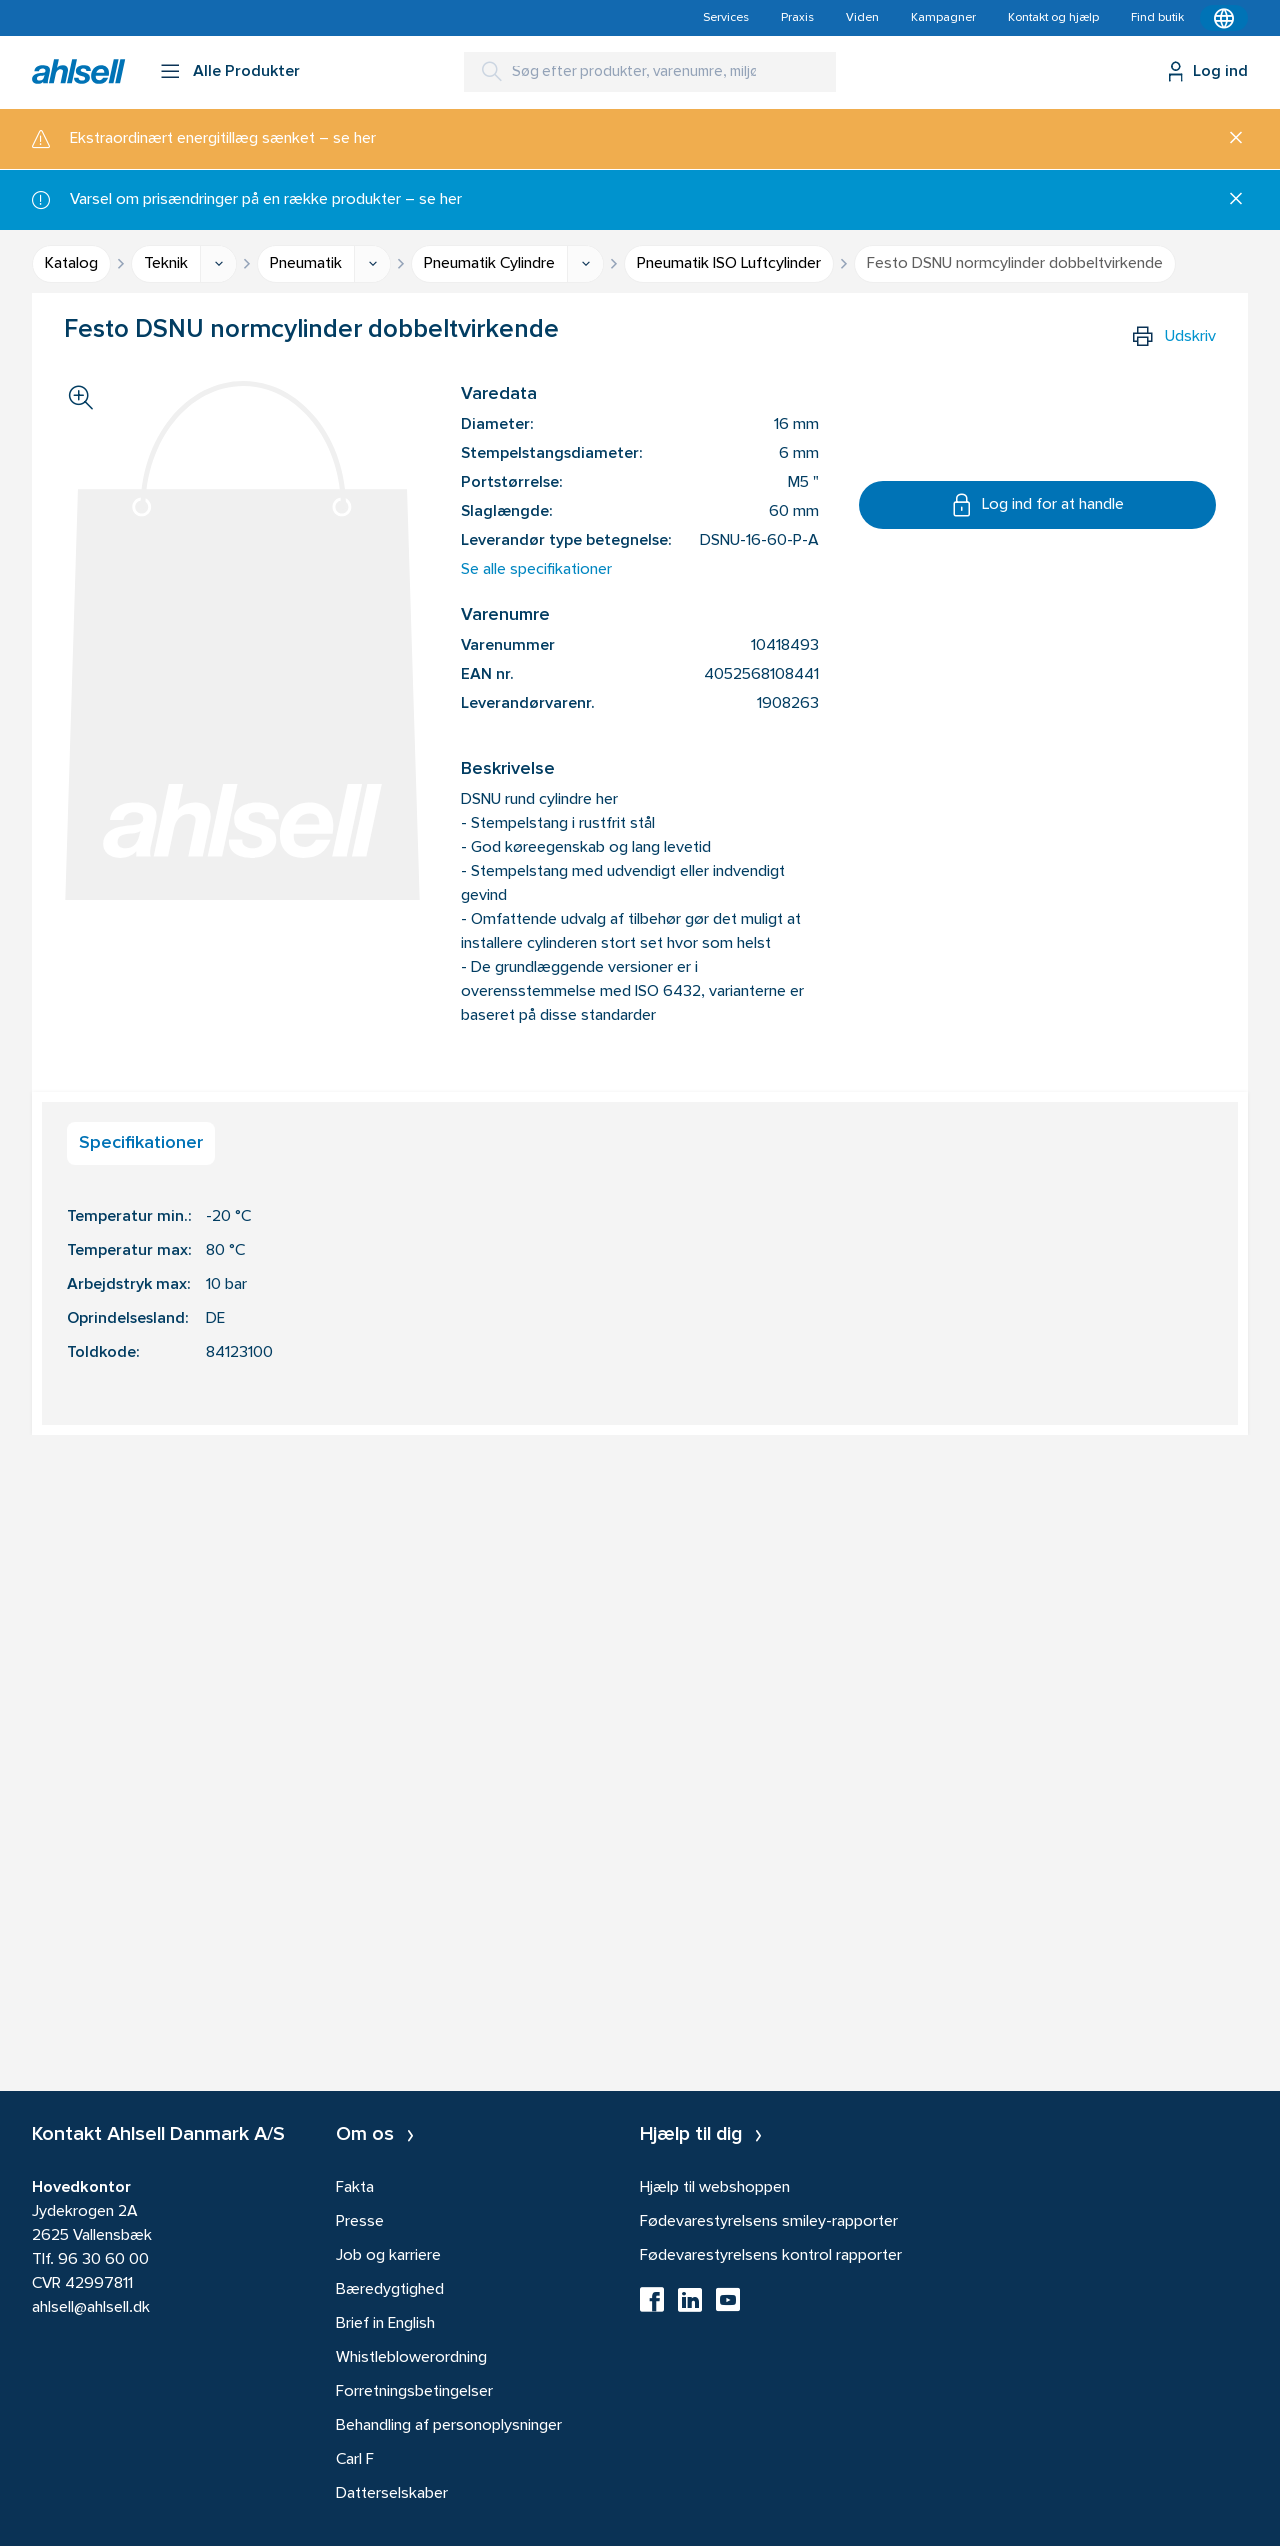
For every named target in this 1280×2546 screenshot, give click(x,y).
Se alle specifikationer (536, 570)
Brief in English (385, 2324)
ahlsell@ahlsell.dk (91, 2308)
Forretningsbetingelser (414, 2392)
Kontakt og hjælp (1053, 18)
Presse (360, 2222)
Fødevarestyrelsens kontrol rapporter (771, 2256)
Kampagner (943, 18)
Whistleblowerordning (411, 2358)
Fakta (355, 2188)
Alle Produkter (246, 72)
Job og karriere (388, 2256)
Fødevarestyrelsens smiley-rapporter (769, 2222)
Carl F (355, 2460)
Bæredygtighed (390, 2290)
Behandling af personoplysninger (449, 2426)
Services (726, 18)
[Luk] (1228, 139)
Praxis (797, 18)
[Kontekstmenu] (1224, 18)
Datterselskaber (392, 2494)
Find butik (1157, 18)
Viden (862, 18)
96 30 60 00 (103, 2260)
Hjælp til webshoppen (715, 2188)
